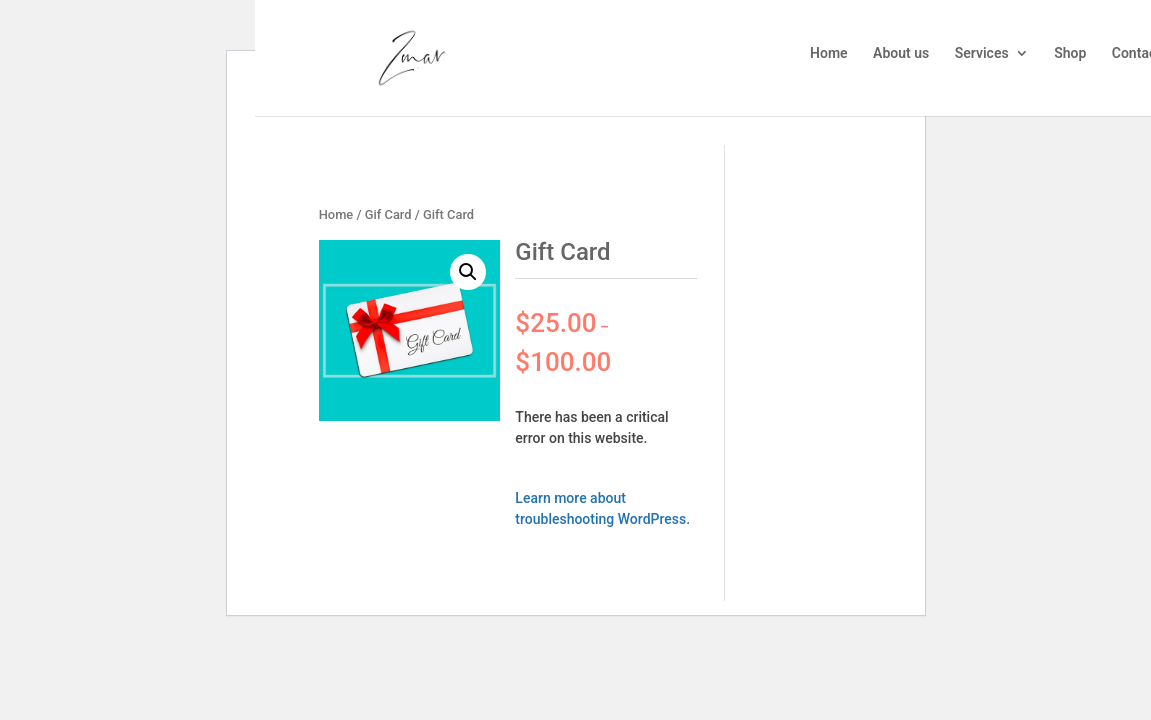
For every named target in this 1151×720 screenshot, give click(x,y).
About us (901, 53)
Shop (1070, 53)
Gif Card (388, 214)
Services (982, 53)
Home (829, 53)
